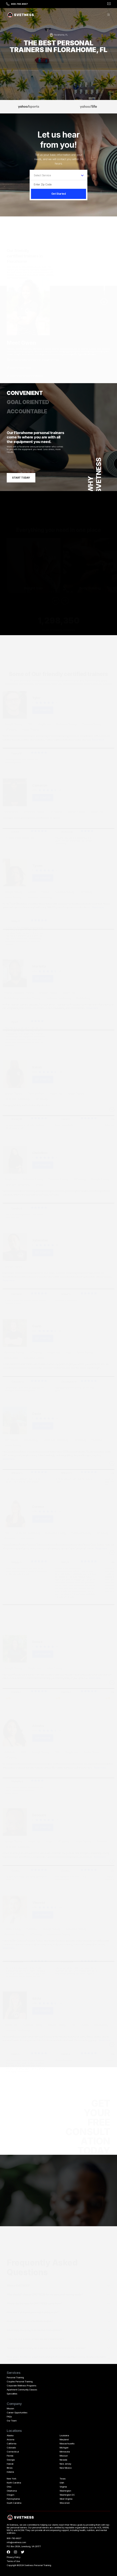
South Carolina (14, 2502)
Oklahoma (12, 2490)
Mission (10, 2408)
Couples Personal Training (20, 2381)
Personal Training (15, 2377)
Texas (63, 2478)
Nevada (63, 2459)
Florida (10, 2455)
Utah (62, 2482)
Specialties (12, 2393)
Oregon (10, 2494)
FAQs (9, 2416)
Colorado (11, 2447)
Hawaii (10, 2463)
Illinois (9, 2467)
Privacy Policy (13, 2557)
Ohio (9, 2486)
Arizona (10, 2439)
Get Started (58, 193)
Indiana (10, 2471)
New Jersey (65, 2463)
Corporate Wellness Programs (21, 2385)
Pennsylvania (13, 2498)
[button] (108, 15)
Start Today (21, 477)
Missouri (64, 2455)
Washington (65, 2490)
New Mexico (66, 2467)
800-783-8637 (19, 4)
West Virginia (66, 2498)
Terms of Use (13, 2561)
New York (11, 2478)
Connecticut (13, 2451)
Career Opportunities (17, 2412)
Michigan (64, 2447)
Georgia (11, 2459)
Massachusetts (67, 2443)
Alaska (10, 2435)
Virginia (63, 2486)
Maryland (64, 2439)
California (11, 2443)
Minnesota (65, 2451)
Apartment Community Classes (22, 2389)
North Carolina (14, 2482)
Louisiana (64, 2435)
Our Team (11, 2420)
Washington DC (67, 2494)
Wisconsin (65, 2502)
